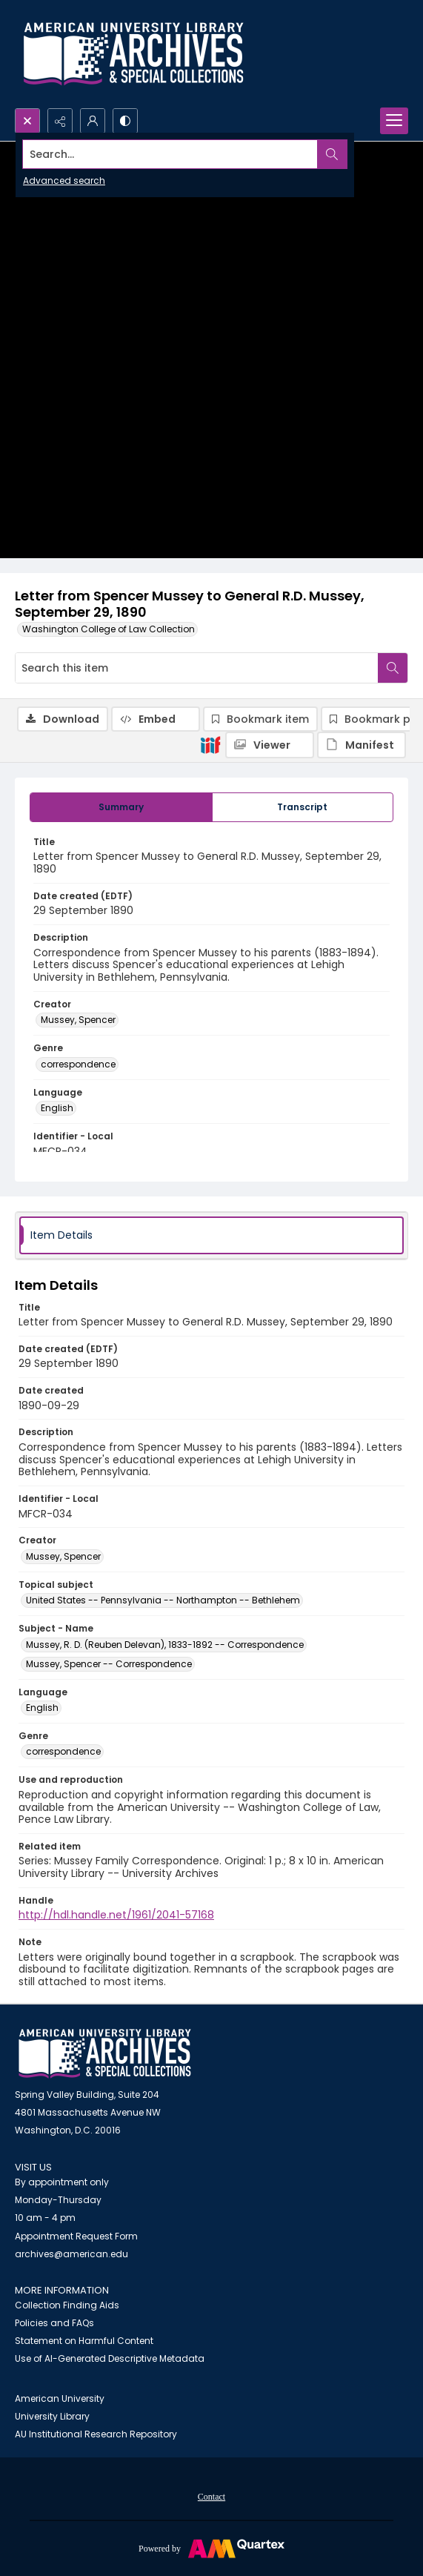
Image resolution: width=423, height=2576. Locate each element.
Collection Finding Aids (67, 2305)
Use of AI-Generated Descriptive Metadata (109, 2358)
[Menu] (394, 120)
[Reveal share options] (60, 121)
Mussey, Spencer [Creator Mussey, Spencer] (78, 1019)
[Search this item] (197, 668)
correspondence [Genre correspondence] (78, 1064)
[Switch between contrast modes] (125, 121)
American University (59, 2398)
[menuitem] (211, 2496)
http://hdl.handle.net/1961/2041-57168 (116, 1914)
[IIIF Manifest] (361, 745)
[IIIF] (210, 744)
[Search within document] (392, 668)
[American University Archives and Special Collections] (105, 2054)
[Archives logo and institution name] (133, 54)
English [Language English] (57, 1108)
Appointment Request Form (76, 2236)
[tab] (121, 807)
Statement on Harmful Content (84, 2340)
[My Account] (92, 121)
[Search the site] (170, 154)
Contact (211, 2496)
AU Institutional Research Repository (96, 2434)
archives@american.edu (71, 2254)
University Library (52, 2416)
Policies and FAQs (54, 2323)
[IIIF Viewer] (269, 745)
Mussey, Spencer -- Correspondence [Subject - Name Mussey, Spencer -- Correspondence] (109, 1664)
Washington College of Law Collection (108, 629)
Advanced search (64, 180)
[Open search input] (27, 121)
